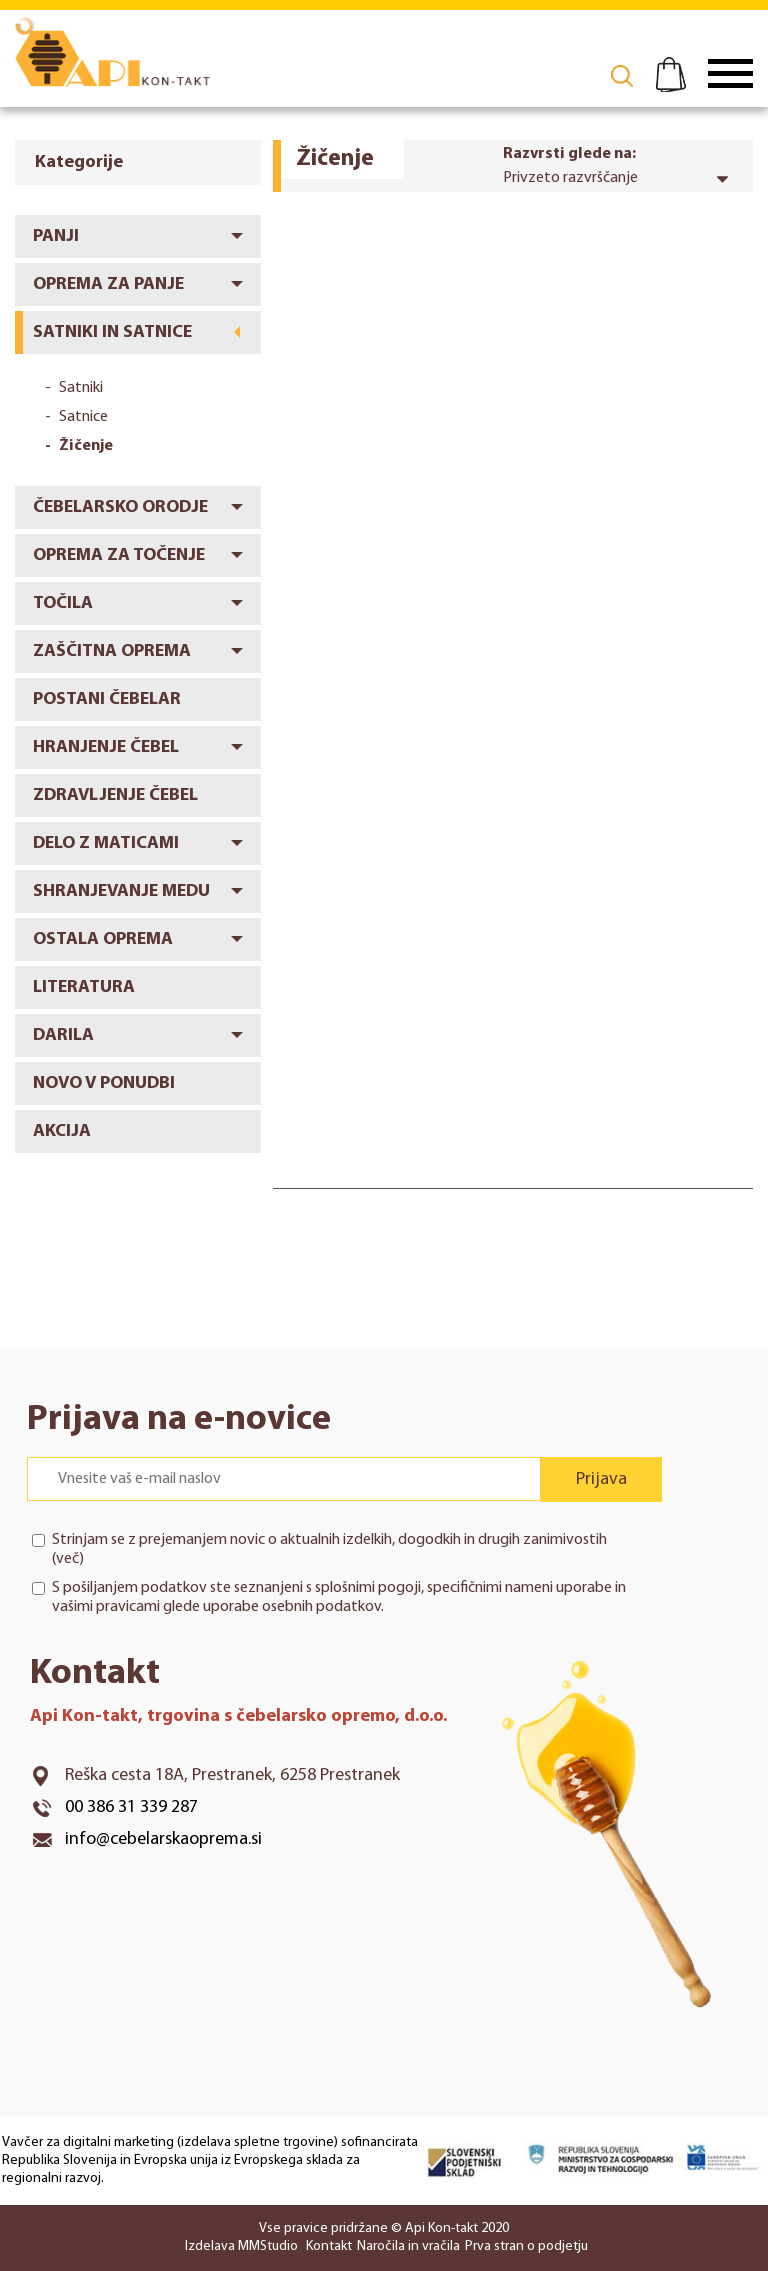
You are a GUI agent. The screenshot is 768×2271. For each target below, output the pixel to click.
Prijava (601, 1479)
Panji (56, 236)
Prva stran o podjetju (526, 2246)
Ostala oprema (103, 939)
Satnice (83, 417)
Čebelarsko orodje (120, 507)
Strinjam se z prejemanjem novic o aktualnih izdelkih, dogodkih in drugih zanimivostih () (329, 1549)
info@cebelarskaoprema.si (163, 1839)
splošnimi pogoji (368, 1588)
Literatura (84, 987)
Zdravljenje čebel (115, 795)
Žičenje (86, 446)
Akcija (62, 1131)
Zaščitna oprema (112, 651)
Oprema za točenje (119, 555)
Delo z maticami (106, 843)
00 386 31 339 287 (131, 1807)
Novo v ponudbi (104, 1083)
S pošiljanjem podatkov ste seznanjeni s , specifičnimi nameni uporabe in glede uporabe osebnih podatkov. (339, 1597)
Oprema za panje (108, 284)
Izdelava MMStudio (241, 2246)
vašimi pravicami (106, 1607)
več (67, 1559)
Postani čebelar (107, 699)
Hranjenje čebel (106, 747)
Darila (63, 1035)
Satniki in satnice (112, 332)
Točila (63, 603)
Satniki (81, 388)
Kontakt (329, 2246)
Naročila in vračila (408, 2246)
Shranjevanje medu (121, 891)
